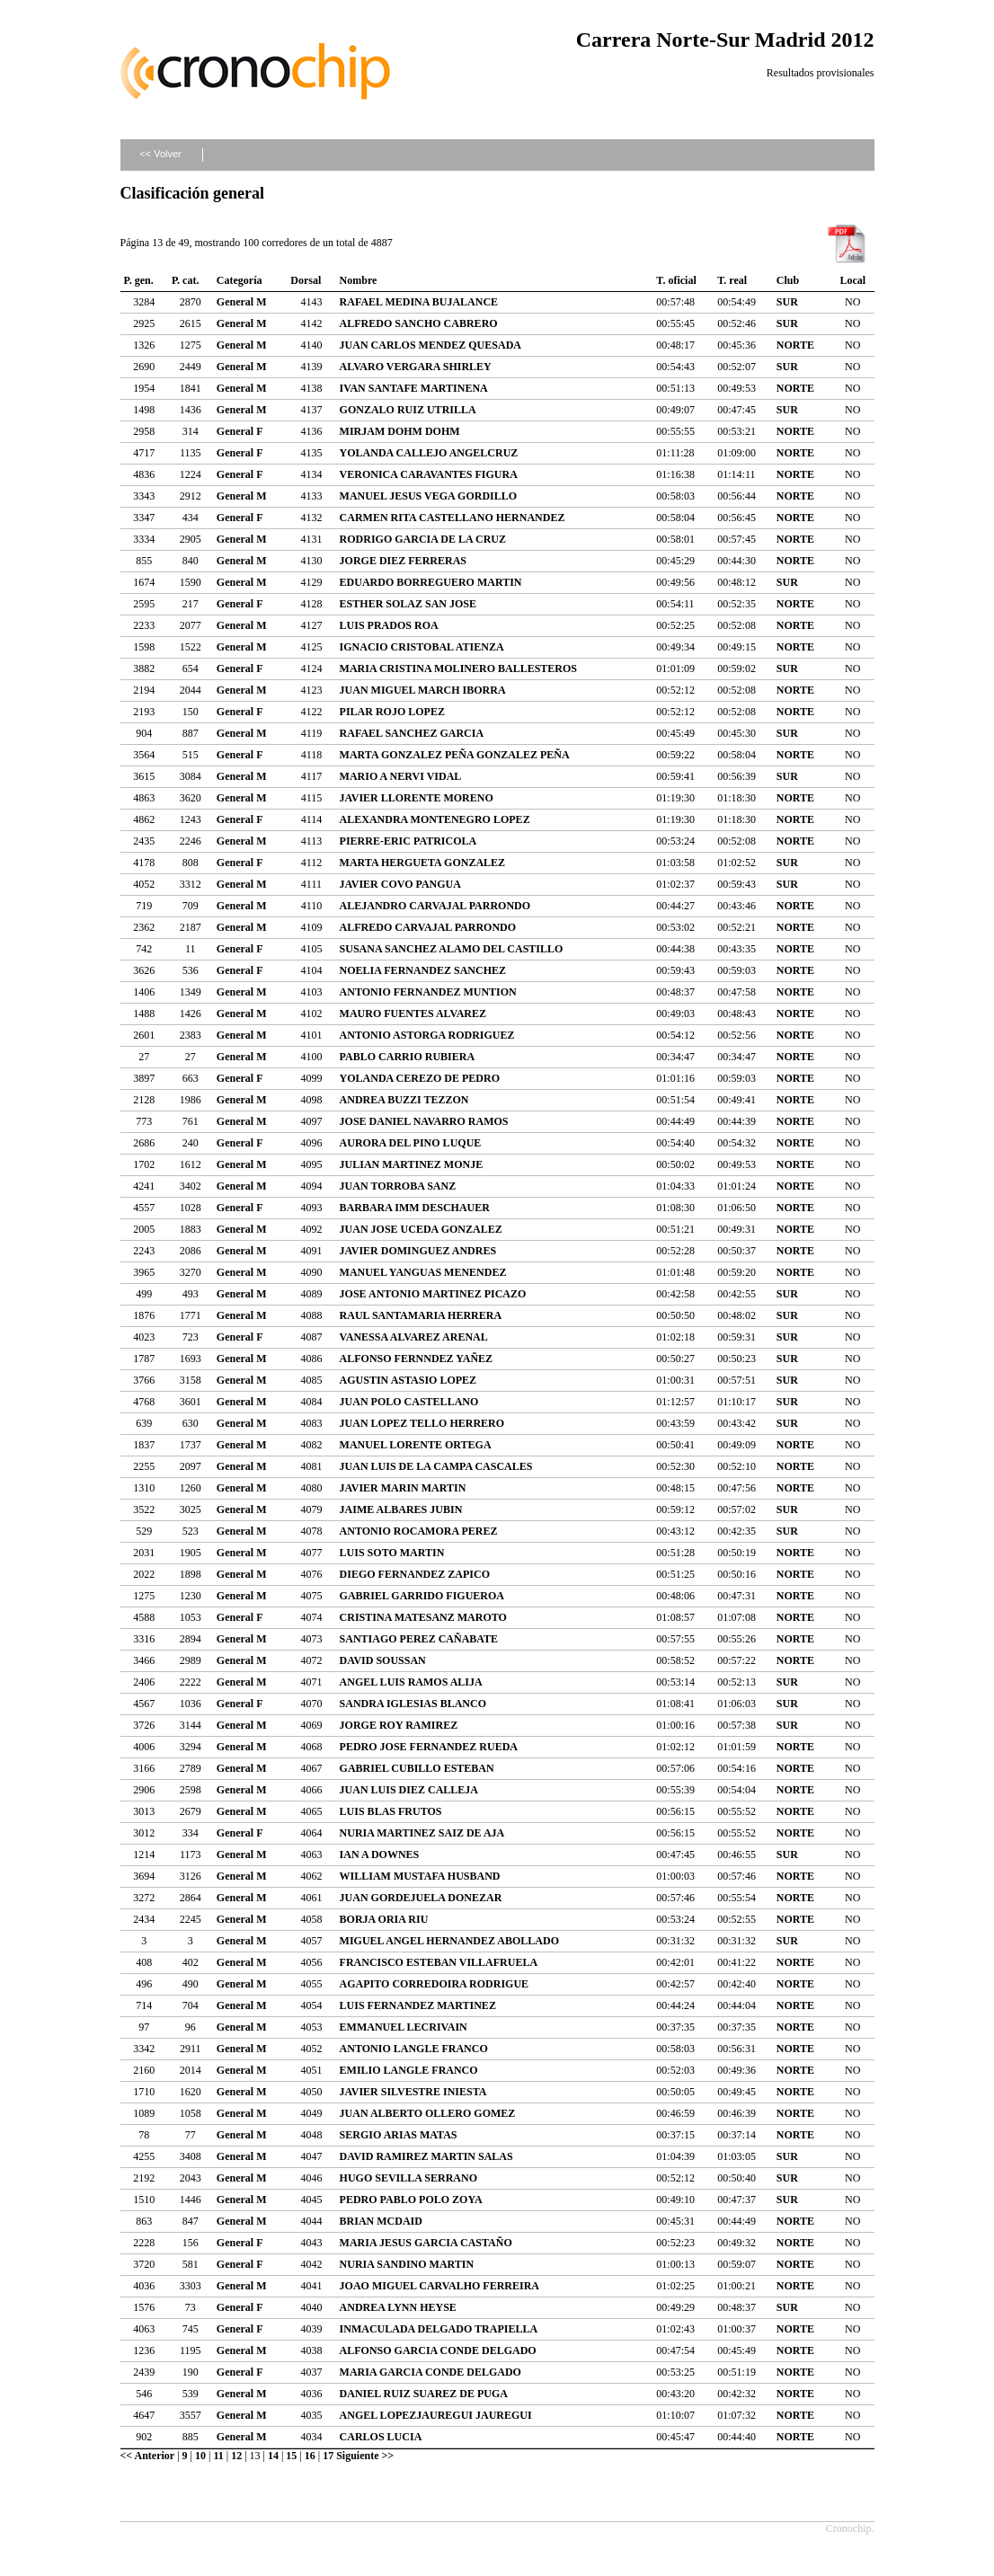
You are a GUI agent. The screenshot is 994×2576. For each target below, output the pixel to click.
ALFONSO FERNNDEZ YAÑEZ (416, 1358)
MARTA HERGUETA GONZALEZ (423, 862)
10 (200, 2455)
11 (218, 2455)
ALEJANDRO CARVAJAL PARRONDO (435, 905)
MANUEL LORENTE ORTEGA (416, 1444)
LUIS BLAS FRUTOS (391, 1811)
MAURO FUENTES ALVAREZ (413, 1013)
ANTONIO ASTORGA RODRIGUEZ (427, 1035)
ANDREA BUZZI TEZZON (404, 1099)
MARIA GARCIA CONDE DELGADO (430, 2372)
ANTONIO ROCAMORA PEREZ (419, 1531)
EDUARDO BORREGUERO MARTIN (431, 582)
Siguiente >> (365, 2455)
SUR (787, 302)
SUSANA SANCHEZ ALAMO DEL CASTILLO (452, 949)
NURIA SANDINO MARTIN (407, 2264)
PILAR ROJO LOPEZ (392, 711)
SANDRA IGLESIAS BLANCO (413, 1703)
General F (240, 431)
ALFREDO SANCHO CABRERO (419, 323)
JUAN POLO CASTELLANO (409, 1401)
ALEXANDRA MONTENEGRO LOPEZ (435, 819)
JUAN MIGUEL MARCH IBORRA (423, 690)
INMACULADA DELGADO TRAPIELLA (438, 2329)
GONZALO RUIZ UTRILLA (408, 409)
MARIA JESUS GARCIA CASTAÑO (426, 2242)
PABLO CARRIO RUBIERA (407, 1056)
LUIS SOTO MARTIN (392, 1552)
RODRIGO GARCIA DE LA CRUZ (423, 539)
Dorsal (305, 280)
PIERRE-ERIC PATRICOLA (408, 841)
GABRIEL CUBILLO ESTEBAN (417, 1768)
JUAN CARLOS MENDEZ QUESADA (430, 345)
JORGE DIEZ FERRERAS (403, 560)
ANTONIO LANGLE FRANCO (414, 2048)
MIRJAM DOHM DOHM (400, 431)
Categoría (239, 280)
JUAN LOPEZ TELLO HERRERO (422, 1423)
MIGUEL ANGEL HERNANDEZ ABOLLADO (449, 1940)
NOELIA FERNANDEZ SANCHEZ (423, 970)
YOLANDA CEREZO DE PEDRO (420, 1078)
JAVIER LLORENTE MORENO (416, 798)
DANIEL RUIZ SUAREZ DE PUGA (424, 2393)
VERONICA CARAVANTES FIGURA (429, 474)
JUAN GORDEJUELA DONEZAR (421, 1897)
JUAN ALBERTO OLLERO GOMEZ (428, 2113)
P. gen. (139, 280)
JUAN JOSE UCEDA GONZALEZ (421, 1229)
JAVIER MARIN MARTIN (403, 1488)
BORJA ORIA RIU (384, 1919)
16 (310, 2455)
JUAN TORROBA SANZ (398, 1186)
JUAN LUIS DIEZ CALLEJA (409, 1790)
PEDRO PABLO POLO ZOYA (411, 2199)
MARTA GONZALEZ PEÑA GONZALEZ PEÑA (455, 754)
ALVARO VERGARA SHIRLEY (416, 366)
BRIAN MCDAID (381, 2221)
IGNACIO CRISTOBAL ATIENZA (422, 647)
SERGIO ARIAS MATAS (398, 2135)
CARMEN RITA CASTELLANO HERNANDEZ (452, 517)
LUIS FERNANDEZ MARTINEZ (418, 2005)
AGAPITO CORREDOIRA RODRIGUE (434, 1984)
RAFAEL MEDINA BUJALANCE (419, 302)
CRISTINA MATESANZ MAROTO (423, 1617)
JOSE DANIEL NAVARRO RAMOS (424, 1121)
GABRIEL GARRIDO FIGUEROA (422, 1595)
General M (242, 302)
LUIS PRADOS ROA (389, 625)
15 (291, 2455)
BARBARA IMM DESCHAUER (415, 1207)
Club (788, 280)
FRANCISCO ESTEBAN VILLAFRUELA (439, 1962)
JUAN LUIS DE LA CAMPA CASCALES (436, 1466)
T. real (732, 280)
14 (273, 2455)
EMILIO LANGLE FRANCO (409, 2070)
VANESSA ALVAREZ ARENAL (414, 1337)
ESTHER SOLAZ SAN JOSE (408, 604)
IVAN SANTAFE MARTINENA (414, 388)
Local (852, 280)
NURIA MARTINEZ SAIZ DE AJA (422, 1833)
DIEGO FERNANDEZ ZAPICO (415, 1574)
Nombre (358, 280)
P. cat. (186, 280)
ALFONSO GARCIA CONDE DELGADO (438, 2350)
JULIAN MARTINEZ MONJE (412, 1164)
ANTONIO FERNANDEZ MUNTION (428, 992)
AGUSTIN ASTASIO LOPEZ (408, 1380)
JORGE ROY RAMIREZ (399, 1725)
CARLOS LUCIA (381, 2436)
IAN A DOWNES (380, 1854)
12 (236, 2455)
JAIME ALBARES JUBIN (401, 1509)
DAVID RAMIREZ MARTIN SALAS (426, 2156)
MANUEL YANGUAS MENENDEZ (423, 1272)
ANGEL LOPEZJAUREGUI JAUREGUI (436, 2415)
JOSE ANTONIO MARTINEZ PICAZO (433, 1294)
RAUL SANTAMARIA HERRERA (420, 1315)
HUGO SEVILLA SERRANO (408, 2178)
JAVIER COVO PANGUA (400, 884)
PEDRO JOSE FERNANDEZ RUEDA (429, 1746)
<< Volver (160, 153)
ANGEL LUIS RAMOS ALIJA (411, 1682)
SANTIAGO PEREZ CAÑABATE (419, 1639)
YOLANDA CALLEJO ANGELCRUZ (429, 453)
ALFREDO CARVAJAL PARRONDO (428, 927)
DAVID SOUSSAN (383, 1660)
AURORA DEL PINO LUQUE (411, 1143)
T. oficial (676, 280)
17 (328, 2455)
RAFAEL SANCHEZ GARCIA (412, 733)
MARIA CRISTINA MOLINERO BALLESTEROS (458, 668)
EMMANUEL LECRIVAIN (403, 2027)
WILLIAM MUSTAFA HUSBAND (420, 1876)
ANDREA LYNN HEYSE (398, 2307)
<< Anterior (147, 2455)
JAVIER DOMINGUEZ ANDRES (418, 1250)
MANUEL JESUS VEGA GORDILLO (429, 496)
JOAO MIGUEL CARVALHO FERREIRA (439, 2285)
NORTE (795, 345)
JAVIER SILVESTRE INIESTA (413, 2091)
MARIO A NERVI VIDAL (401, 776)
